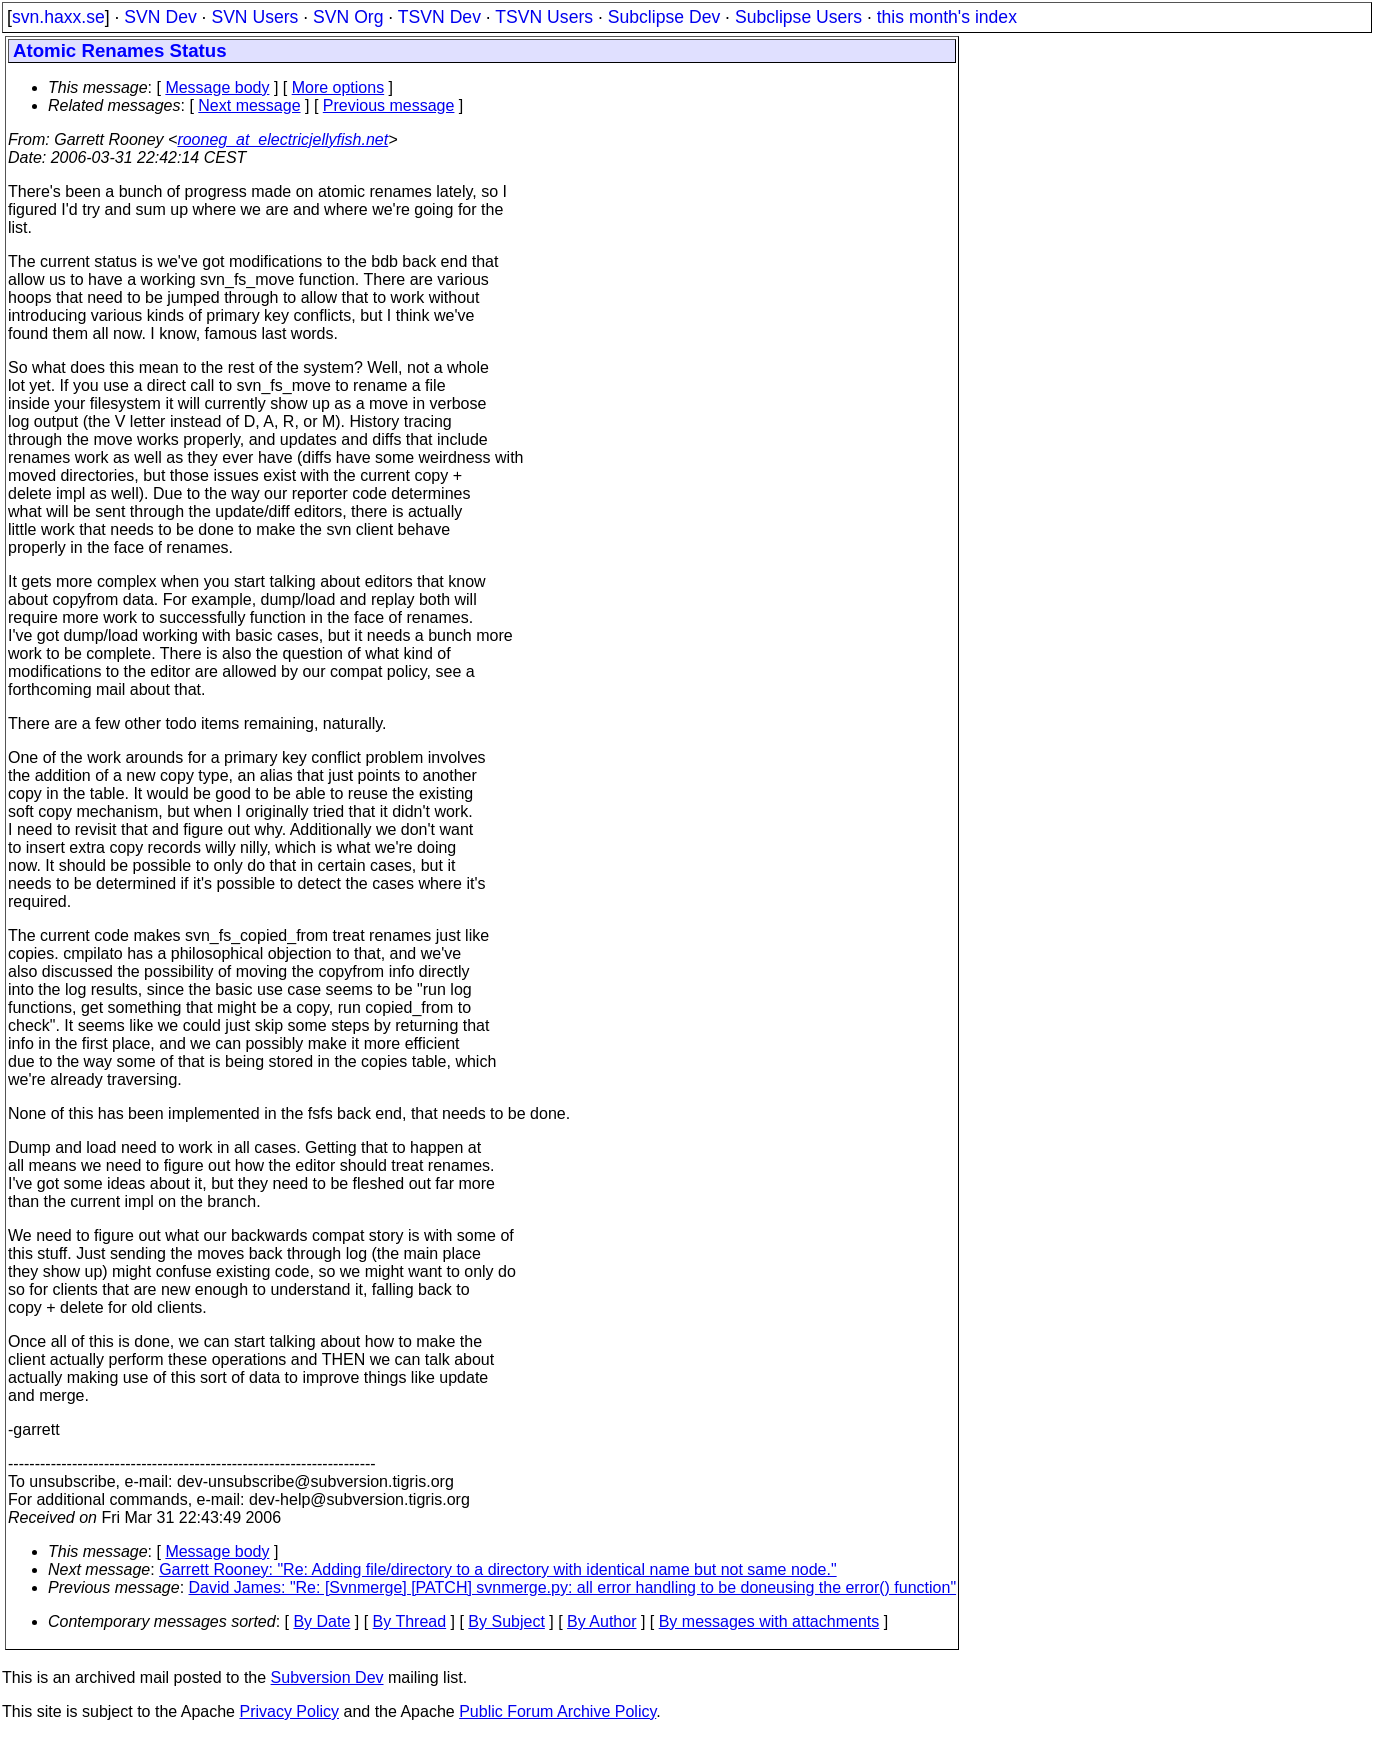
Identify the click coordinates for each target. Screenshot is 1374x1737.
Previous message (389, 105)
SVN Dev (160, 17)
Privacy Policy (289, 1711)
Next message (249, 105)
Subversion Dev (327, 1677)
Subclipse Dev (664, 17)
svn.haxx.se (58, 17)
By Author (601, 1621)
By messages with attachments (769, 1621)
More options (338, 87)
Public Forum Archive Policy (557, 1711)
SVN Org (348, 17)
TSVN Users (544, 17)
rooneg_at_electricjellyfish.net (282, 139)
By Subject (506, 1621)
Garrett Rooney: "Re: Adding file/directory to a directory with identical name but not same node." (497, 1569)
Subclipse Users (798, 17)
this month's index (947, 17)
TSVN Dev (439, 17)
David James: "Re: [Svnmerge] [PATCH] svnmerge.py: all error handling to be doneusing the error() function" (573, 1587)
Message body (217, 87)
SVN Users (254, 17)
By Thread (410, 1621)
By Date (321, 1621)
